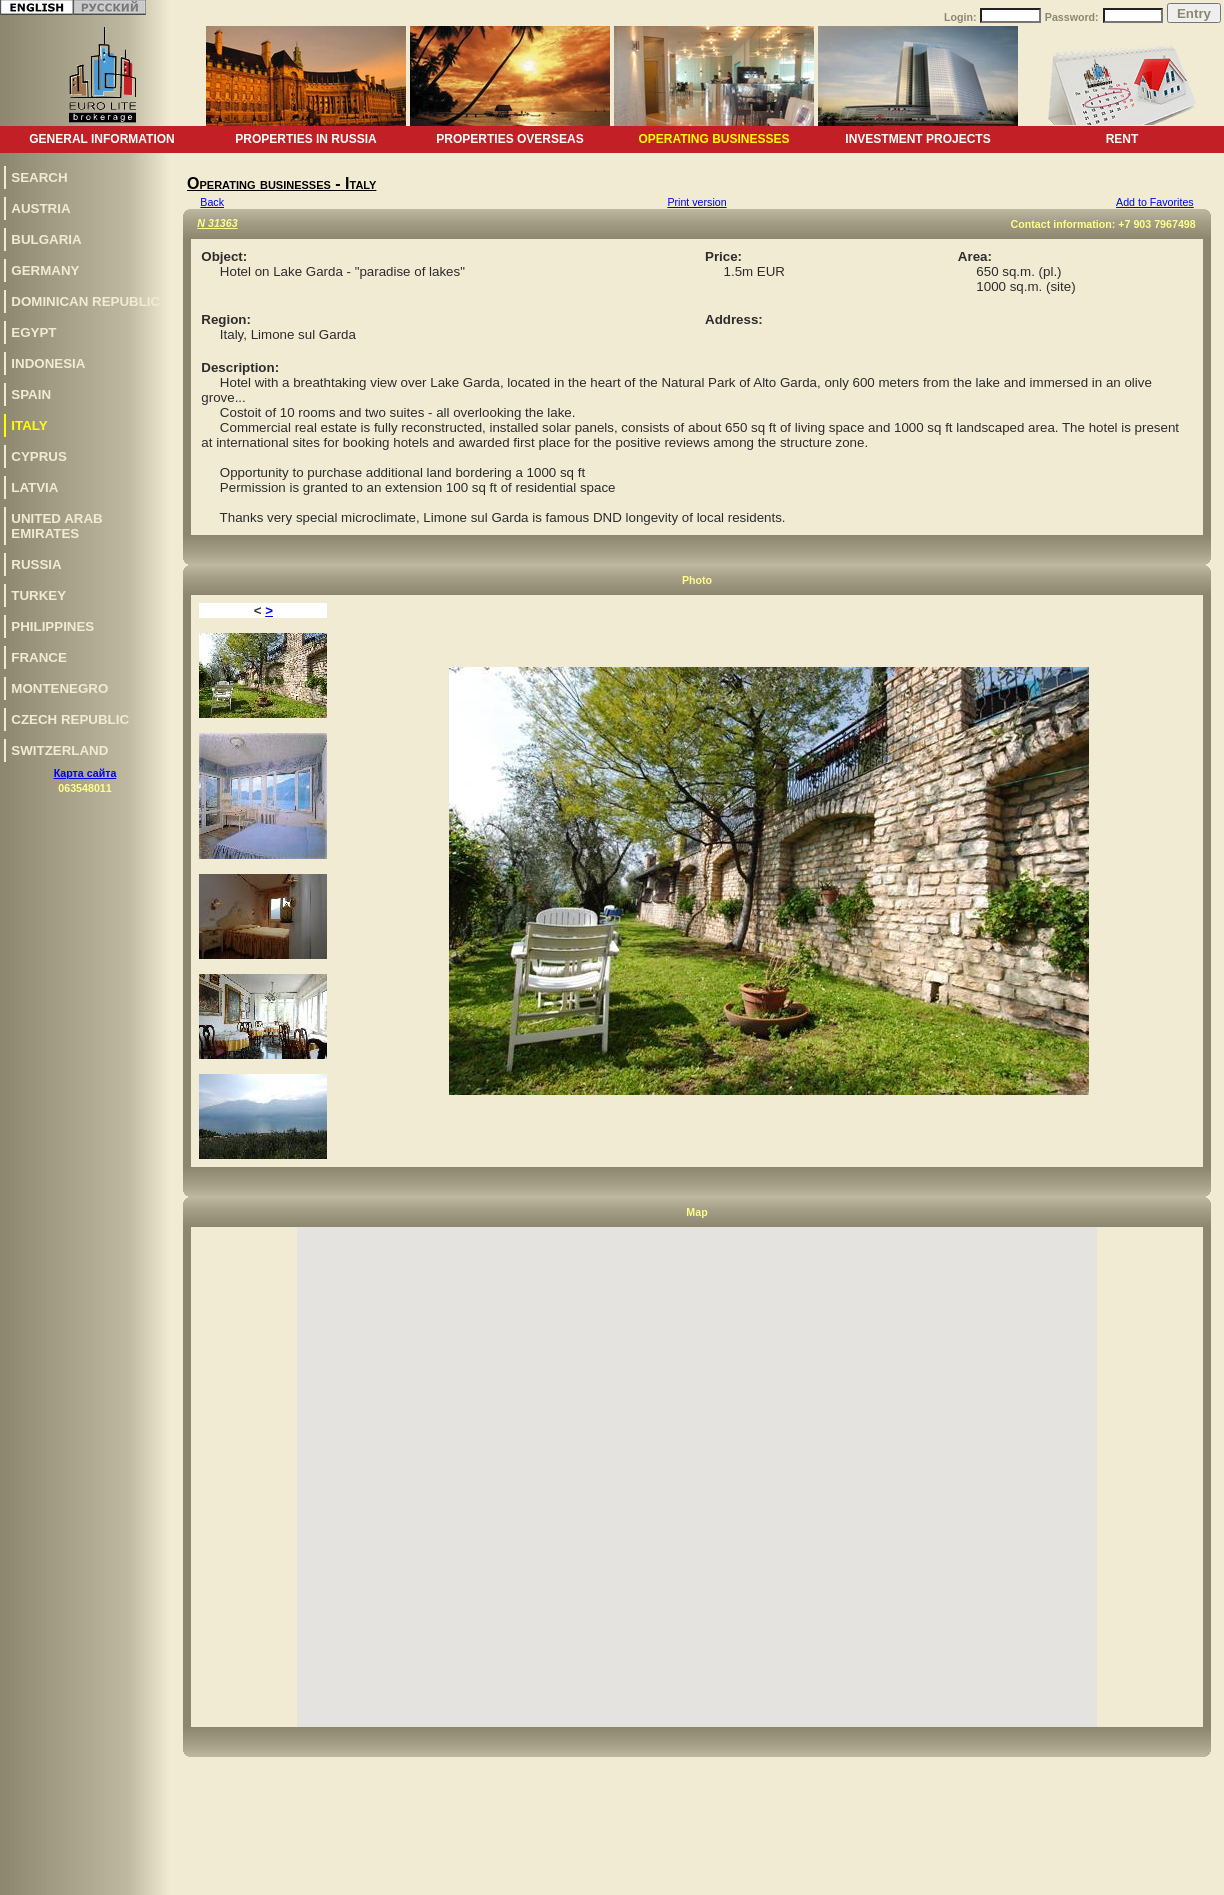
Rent (1122, 139)
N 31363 (217, 223)
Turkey (38, 595)
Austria (40, 208)
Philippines (52, 626)
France (39, 657)
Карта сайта (85, 773)
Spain (31, 394)
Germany (45, 270)
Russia (36, 564)
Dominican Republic (85, 301)
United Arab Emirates (56, 526)
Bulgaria (46, 239)
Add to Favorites (1155, 202)
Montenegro (59, 688)
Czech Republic (70, 719)
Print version (696, 202)
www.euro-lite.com (1177, 1876)
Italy (29, 425)
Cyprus (39, 456)
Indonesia (48, 363)
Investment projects (917, 139)
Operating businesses (713, 139)
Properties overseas (509, 139)
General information (102, 139)
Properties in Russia (305, 139)
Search (39, 177)
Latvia (34, 487)
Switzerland (59, 750)
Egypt (33, 332)
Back (212, 202)
